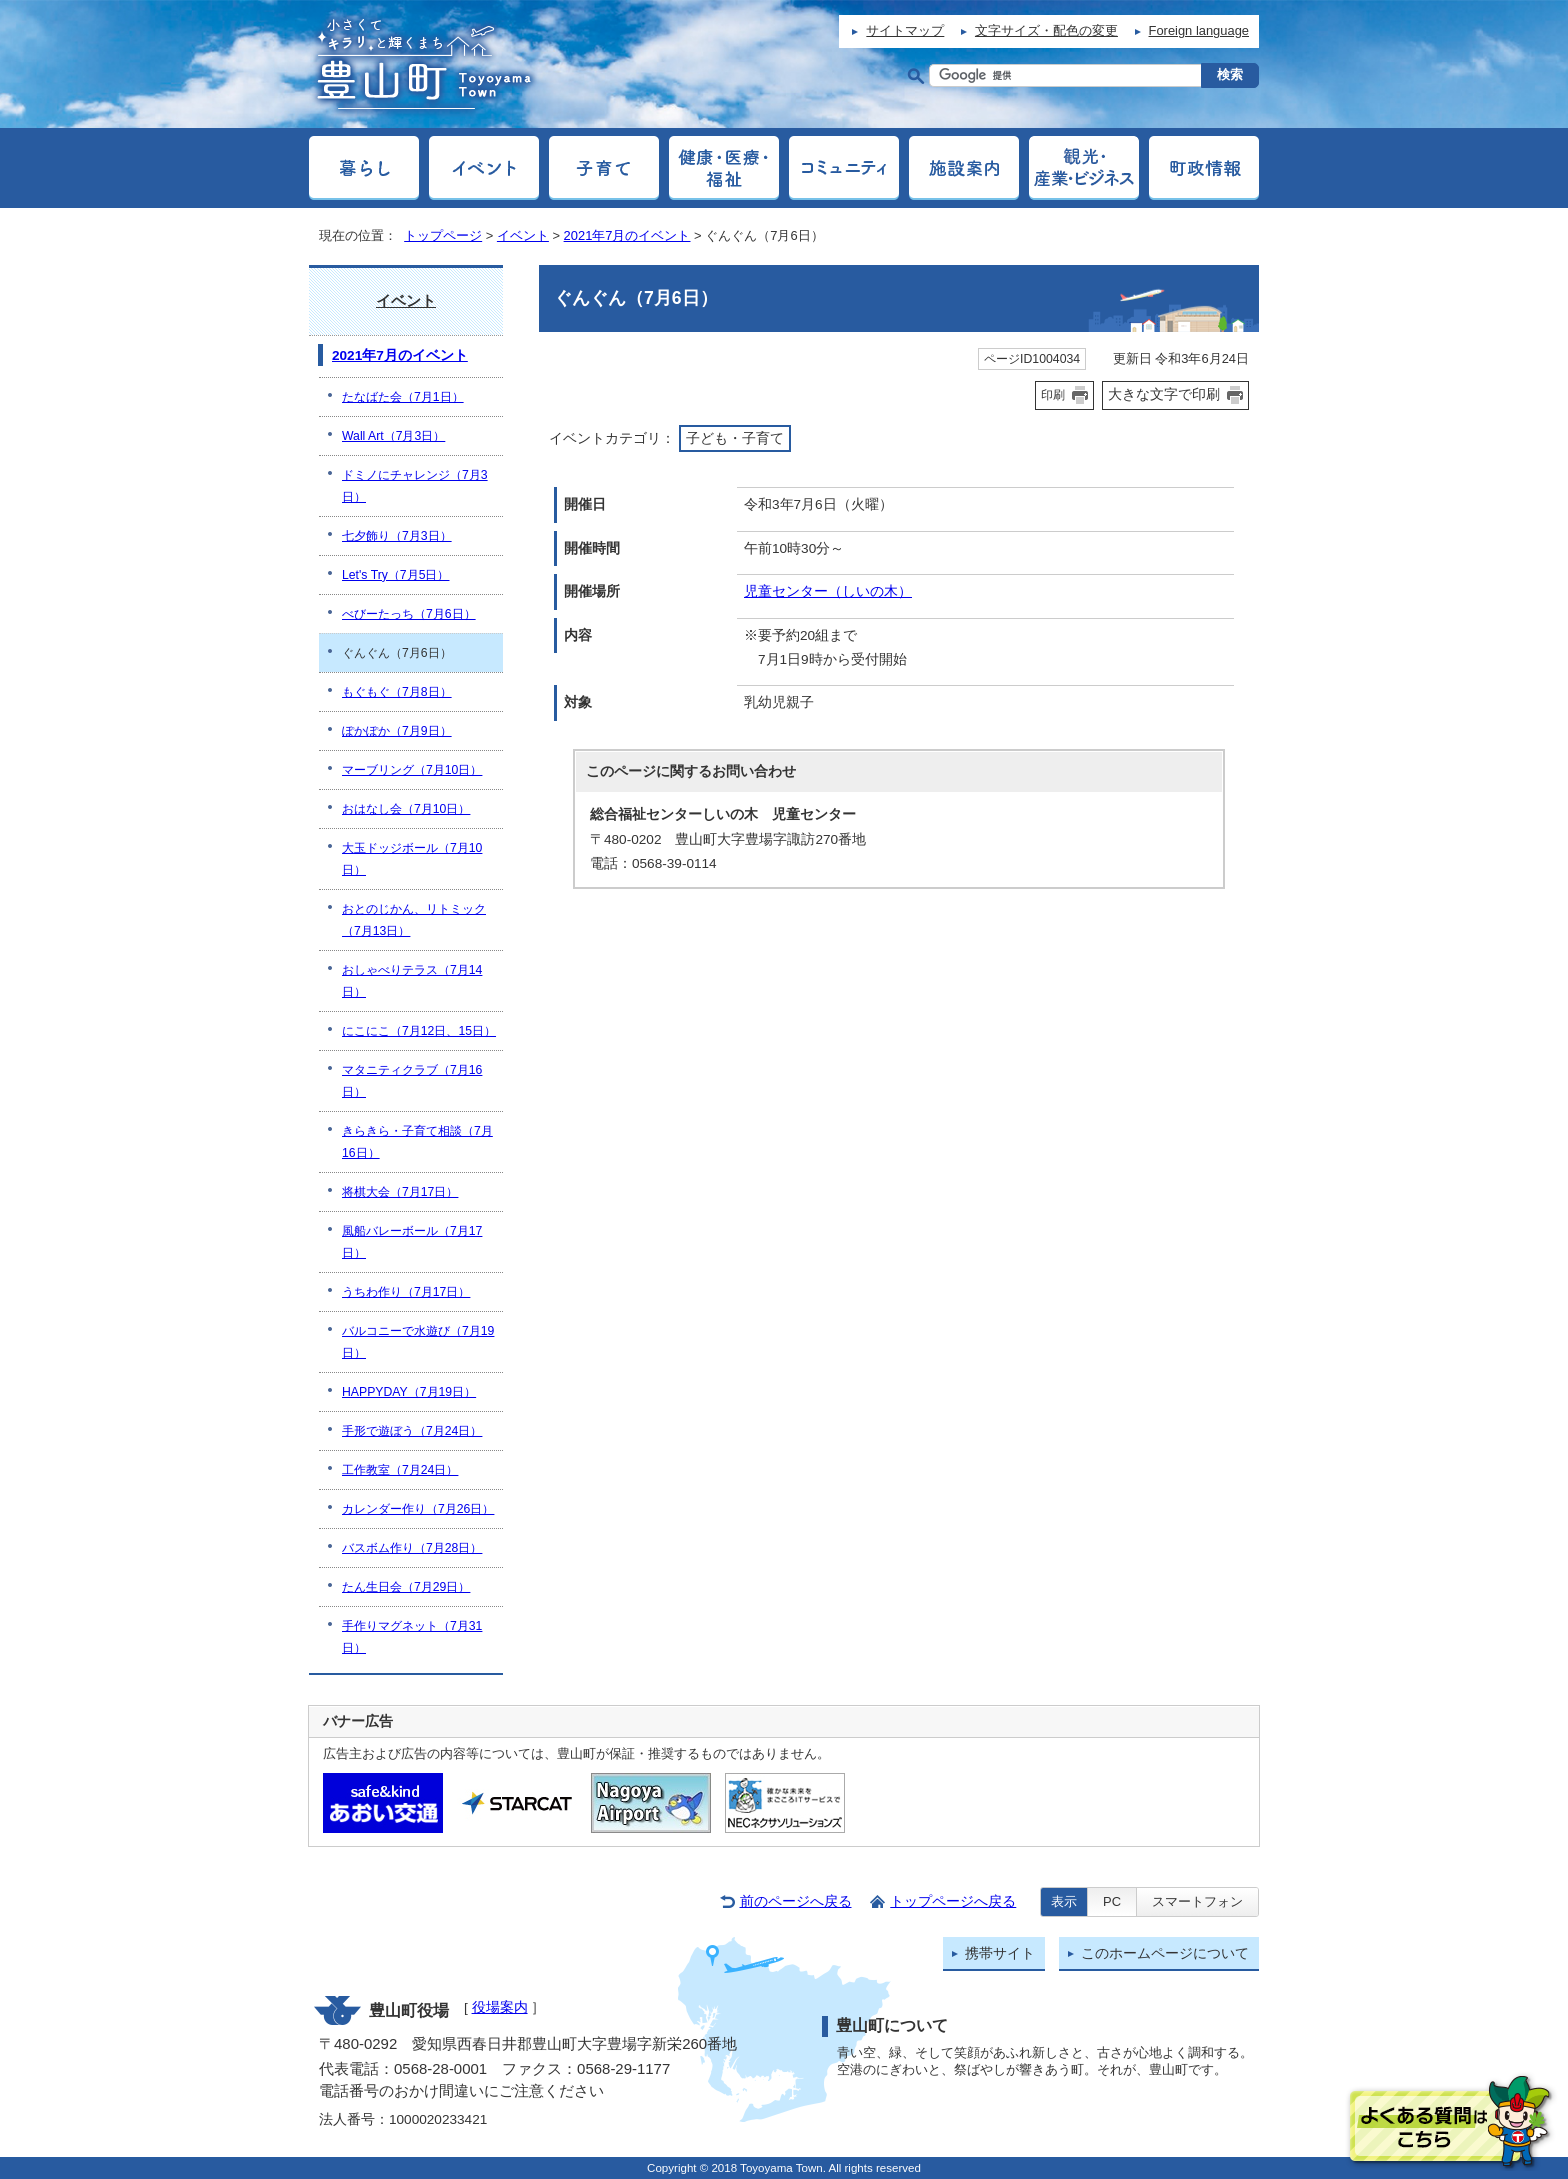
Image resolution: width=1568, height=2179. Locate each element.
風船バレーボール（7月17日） (412, 1242)
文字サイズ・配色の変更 (1046, 30)
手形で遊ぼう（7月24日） (412, 1431)
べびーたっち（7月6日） (409, 614)
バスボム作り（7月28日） (412, 1548)
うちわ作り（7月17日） (406, 1292)
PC (1112, 1901)
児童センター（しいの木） (828, 591)
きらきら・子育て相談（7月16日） (417, 1142)
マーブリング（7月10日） (412, 770)
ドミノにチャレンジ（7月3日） (415, 486)
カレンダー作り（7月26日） (418, 1509)
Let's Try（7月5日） (395, 575)
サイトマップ (905, 30)
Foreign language (1199, 30)
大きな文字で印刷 (1164, 394)
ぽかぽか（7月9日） (397, 731)
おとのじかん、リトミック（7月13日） (414, 920)
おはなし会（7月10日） (406, 809)
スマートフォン (1197, 1901)
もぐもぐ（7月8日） (397, 692)
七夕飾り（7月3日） (397, 536)
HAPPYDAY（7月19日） (409, 1392)
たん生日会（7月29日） (406, 1587)
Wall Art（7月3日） (393, 436)
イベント (523, 235)
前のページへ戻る (796, 1901)
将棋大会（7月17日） (400, 1192)
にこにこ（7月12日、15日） (419, 1031)
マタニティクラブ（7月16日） (412, 1081)
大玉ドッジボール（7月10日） (412, 859)
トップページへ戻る (953, 1901)
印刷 (1053, 395)
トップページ (443, 235)
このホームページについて (1165, 1953)
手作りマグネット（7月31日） (412, 1637)
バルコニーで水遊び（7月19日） (418, 1342)
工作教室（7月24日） (400, 1470)
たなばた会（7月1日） (403, 397)
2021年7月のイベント (627, 235)
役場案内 (500, 2007)
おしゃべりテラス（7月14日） (412, 981)
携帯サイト (1000, 1953)
